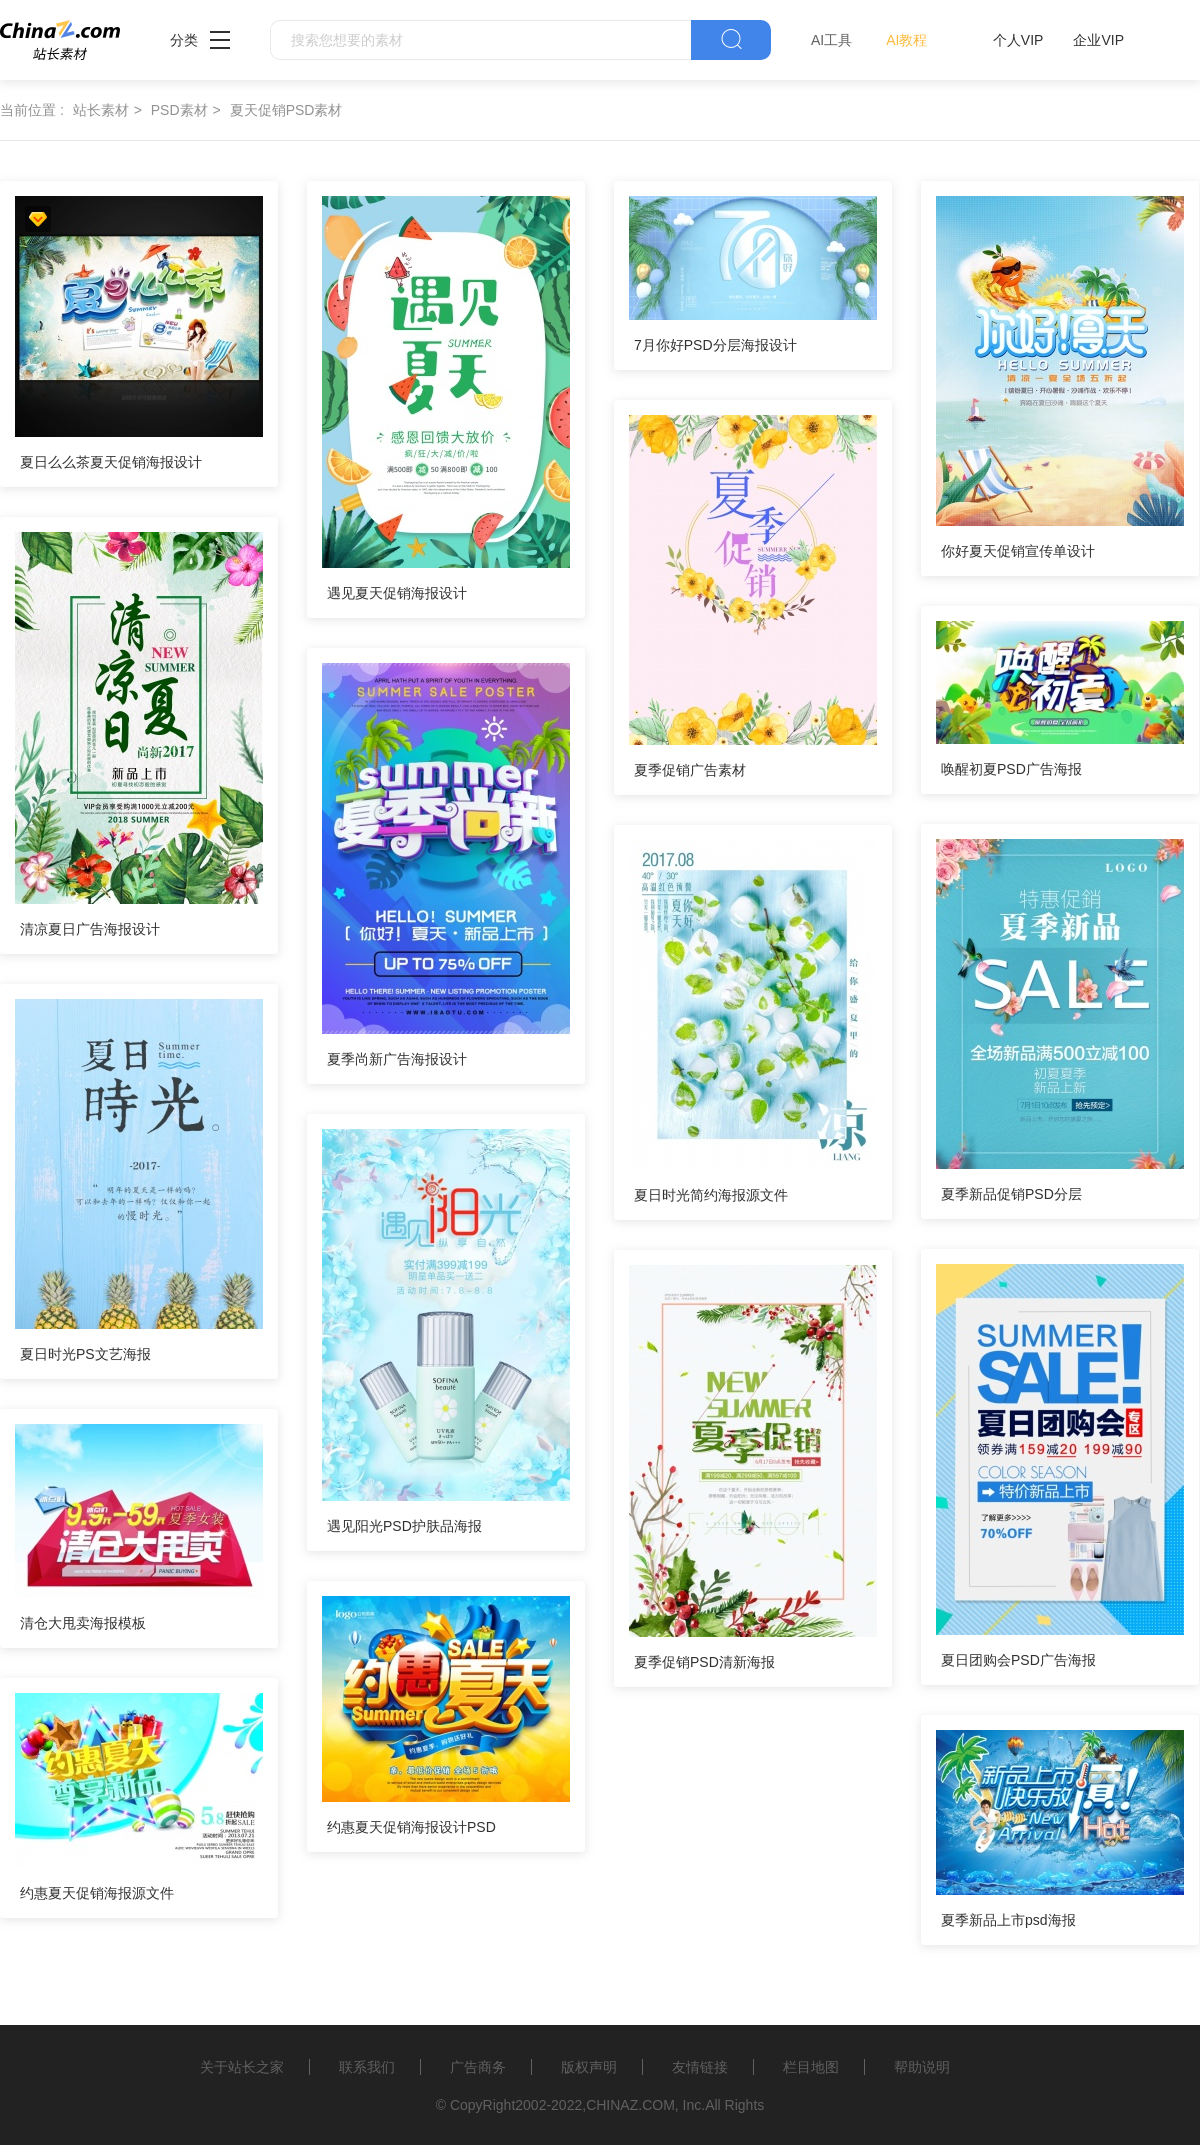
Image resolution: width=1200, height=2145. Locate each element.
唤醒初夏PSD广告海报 (1011, 769)
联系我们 (367, 2067)
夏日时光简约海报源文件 (711, 1195)
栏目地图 (811, 2067)
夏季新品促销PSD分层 (1011, 1194)
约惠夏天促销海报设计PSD (411, 1827)
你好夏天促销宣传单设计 (1018, 551)
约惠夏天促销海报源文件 (97, 1893)
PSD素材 (179, 110)
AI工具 (831, 40)
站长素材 (101, 110)
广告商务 (478, 2067)
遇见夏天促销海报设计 (397, 593)
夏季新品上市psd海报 (1008, 1920)
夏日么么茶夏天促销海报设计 (111, 462)
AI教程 (906, 40)
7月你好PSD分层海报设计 (715, 345)
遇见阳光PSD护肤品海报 (404, 1526)
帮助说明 (922, 2067)
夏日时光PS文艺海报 (85, 1354)
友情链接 (700, 2067)
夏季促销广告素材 (690, 770)
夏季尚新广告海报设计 (397, 1059)
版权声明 (589, 2067)
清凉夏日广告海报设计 (90, 929)
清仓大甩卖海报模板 (83, 1623)
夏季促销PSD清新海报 (704, 1662)
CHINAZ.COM (630, 2105)
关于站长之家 (242, 2067)
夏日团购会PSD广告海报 (1018, 1660)
